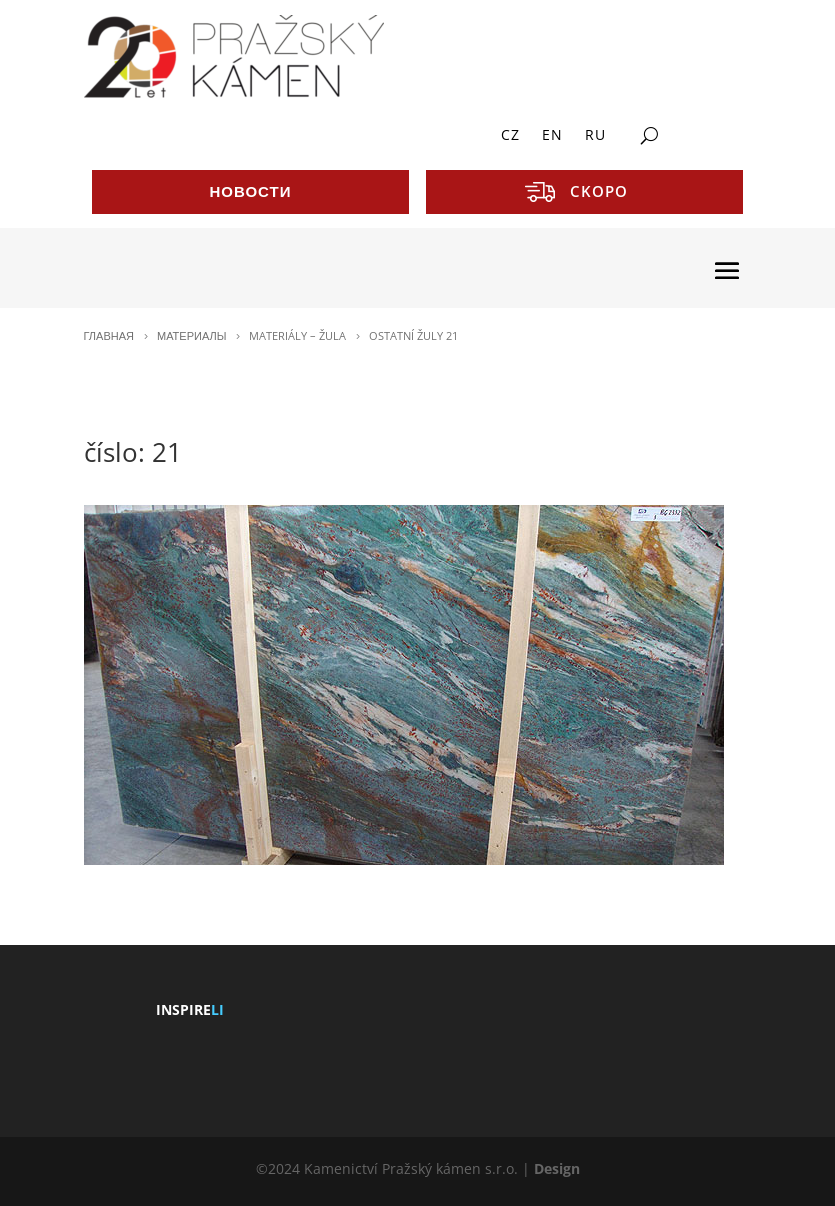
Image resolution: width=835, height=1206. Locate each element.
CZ (510, 136)
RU (595, 136)
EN (552, 136)
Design (557, 1168)
